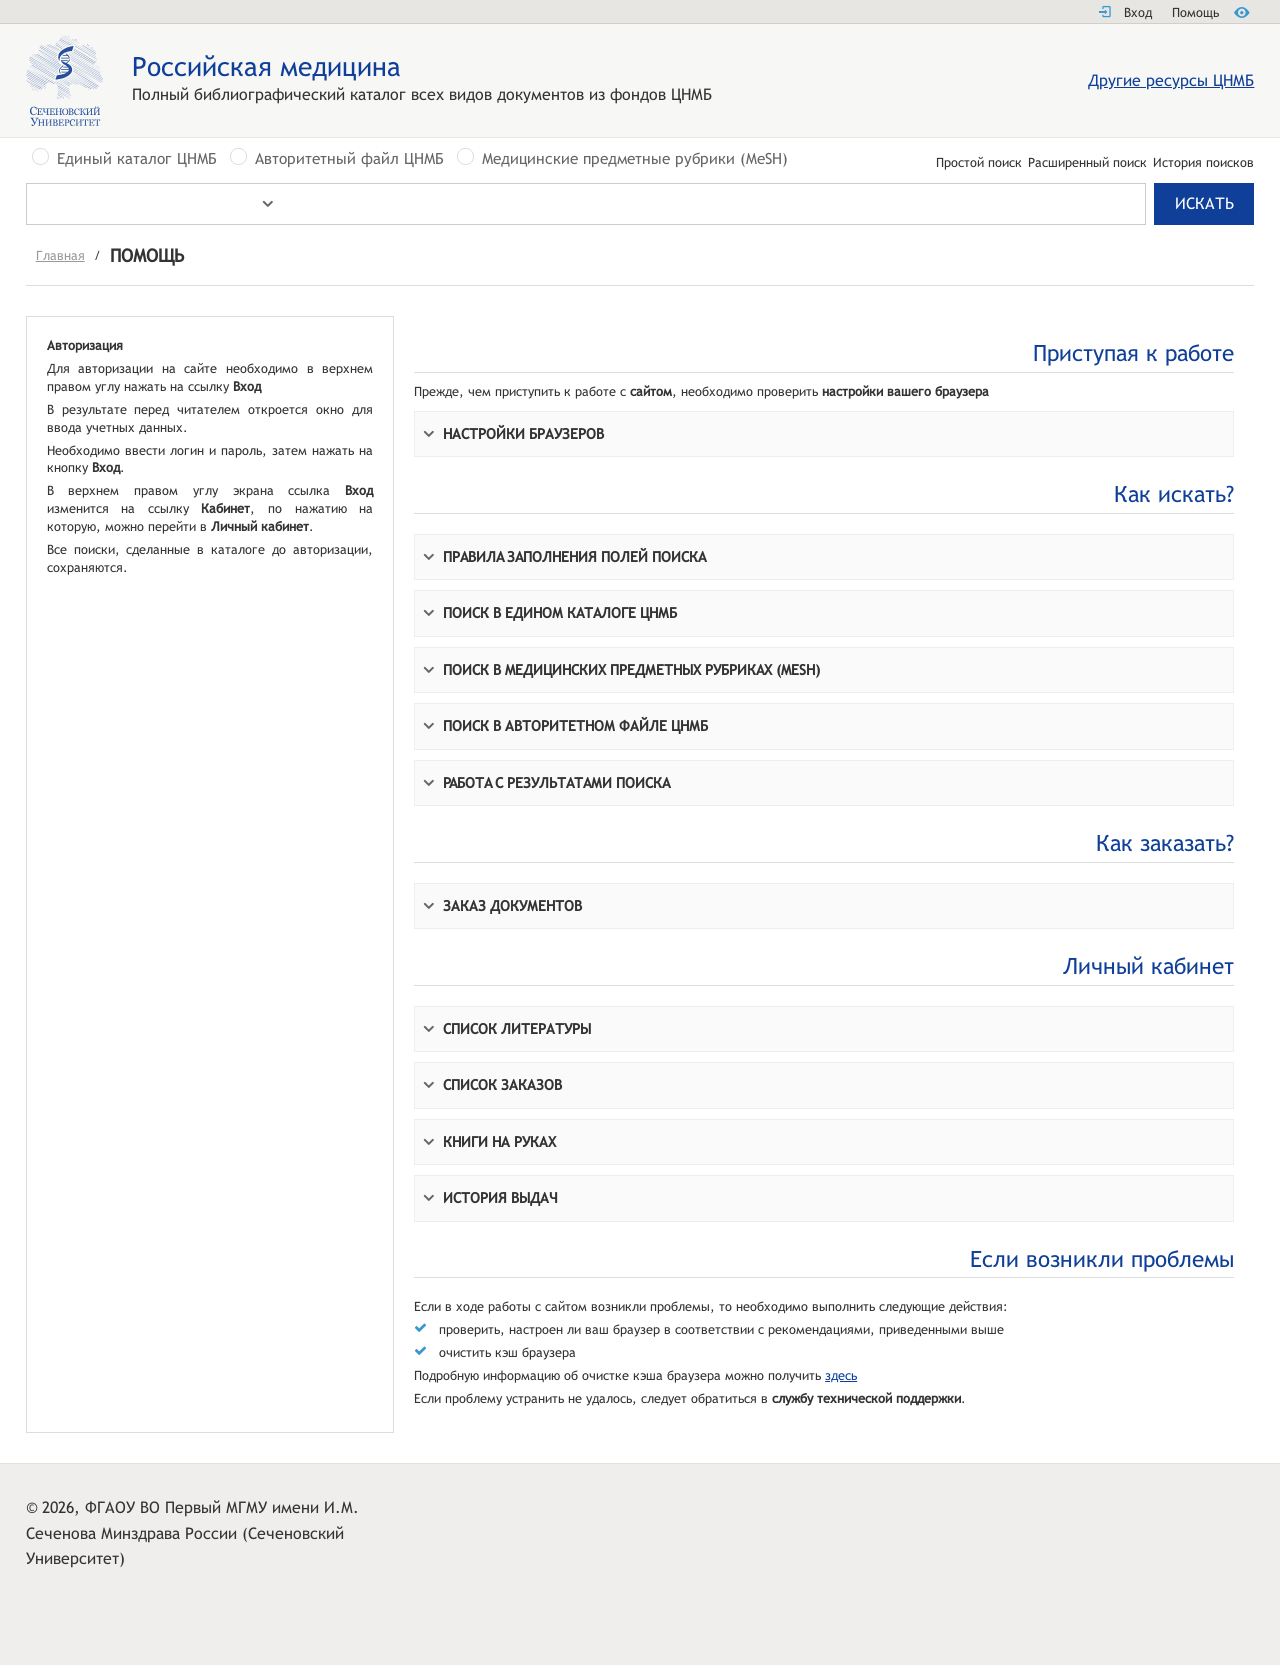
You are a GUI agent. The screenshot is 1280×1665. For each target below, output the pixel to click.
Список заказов (502, 1084)
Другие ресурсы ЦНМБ (1171, 80)
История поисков (1203, 163)
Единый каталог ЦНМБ (137, 158)
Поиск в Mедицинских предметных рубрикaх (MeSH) (631, 669)
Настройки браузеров (523, 433)
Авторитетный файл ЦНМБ (349, 158)
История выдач (500, 1197)
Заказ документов (512, 905)
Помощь (1195, 12)
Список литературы (517, 1028)
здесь (841, 1375)
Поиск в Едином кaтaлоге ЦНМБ (560, 612)
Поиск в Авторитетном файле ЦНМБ (575, 725)
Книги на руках (499, 1141)
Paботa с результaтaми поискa (556, 782)
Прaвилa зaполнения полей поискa (574, 556)
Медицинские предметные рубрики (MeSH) (635, 158)
